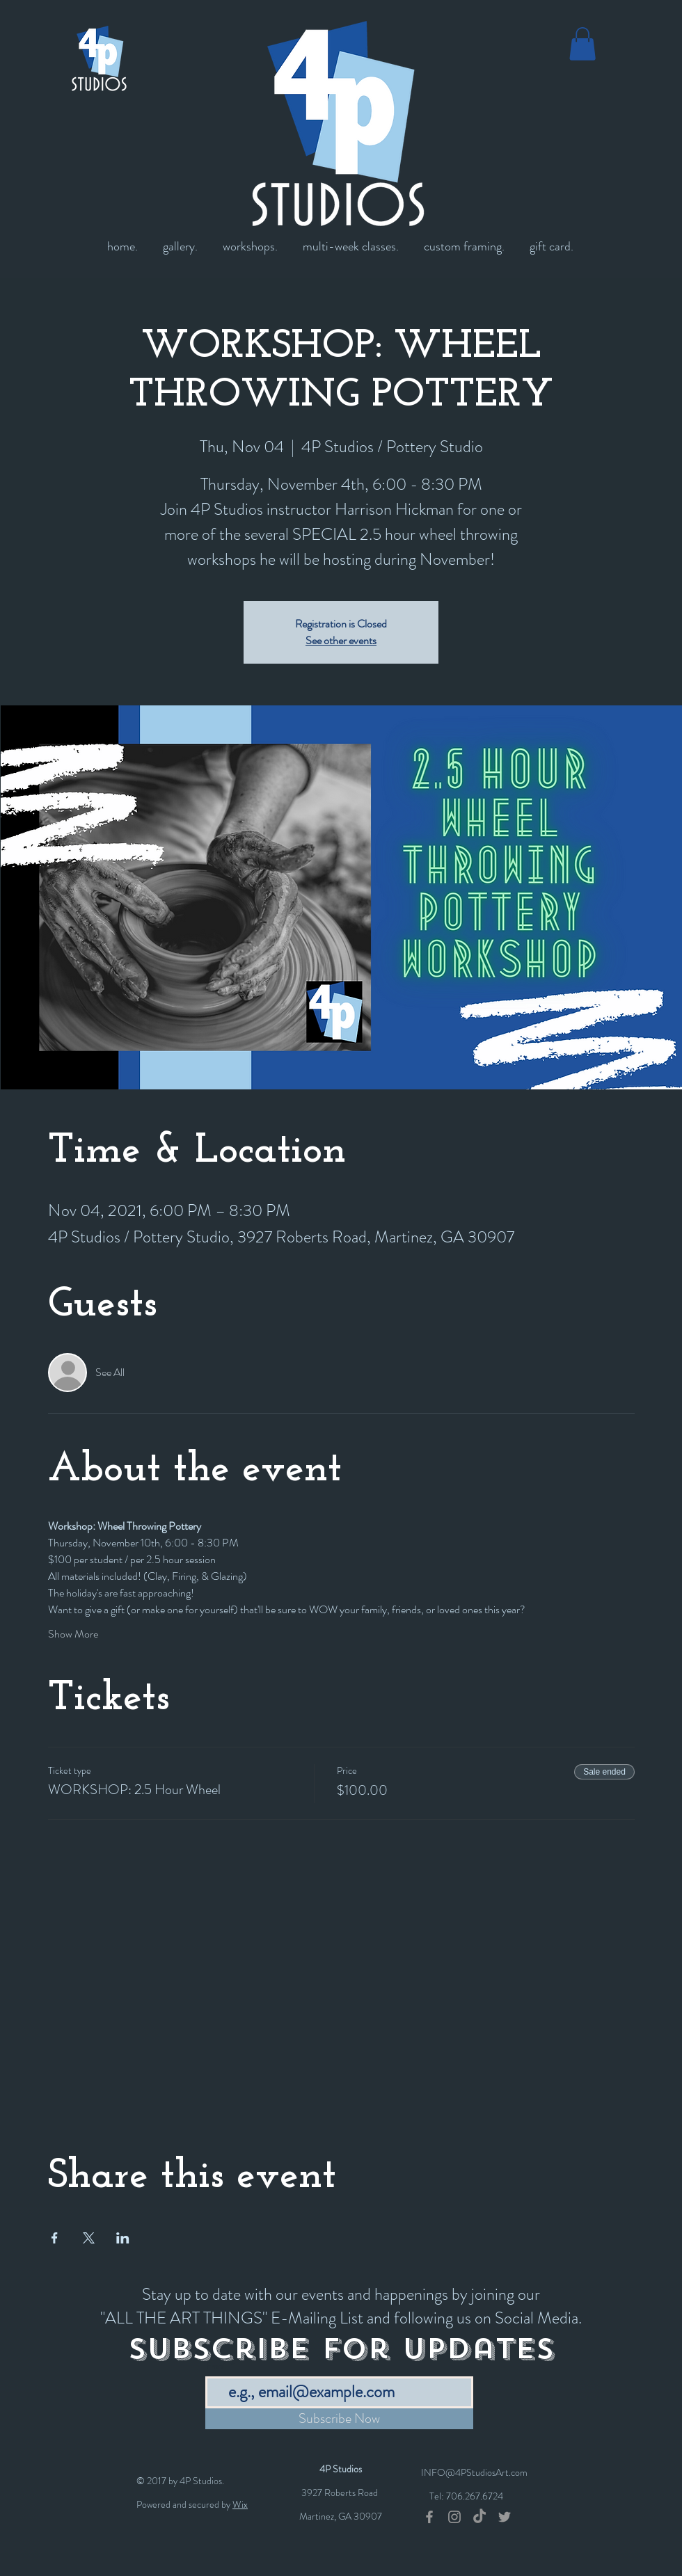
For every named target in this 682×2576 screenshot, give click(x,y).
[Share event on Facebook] (54, 2237)
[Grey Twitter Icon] (504, 2517)
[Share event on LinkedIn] (122, 2237)
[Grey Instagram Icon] (454, 2517)
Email (217, 2366)
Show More (73, 1634)
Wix (240, 2504)
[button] (582, 44)
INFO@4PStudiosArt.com (474, 2472)
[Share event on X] (88, 2237)
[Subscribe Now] (339, 2418)
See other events (341, 640)
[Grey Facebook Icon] (429, 2517)
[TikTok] (479, 2517)
